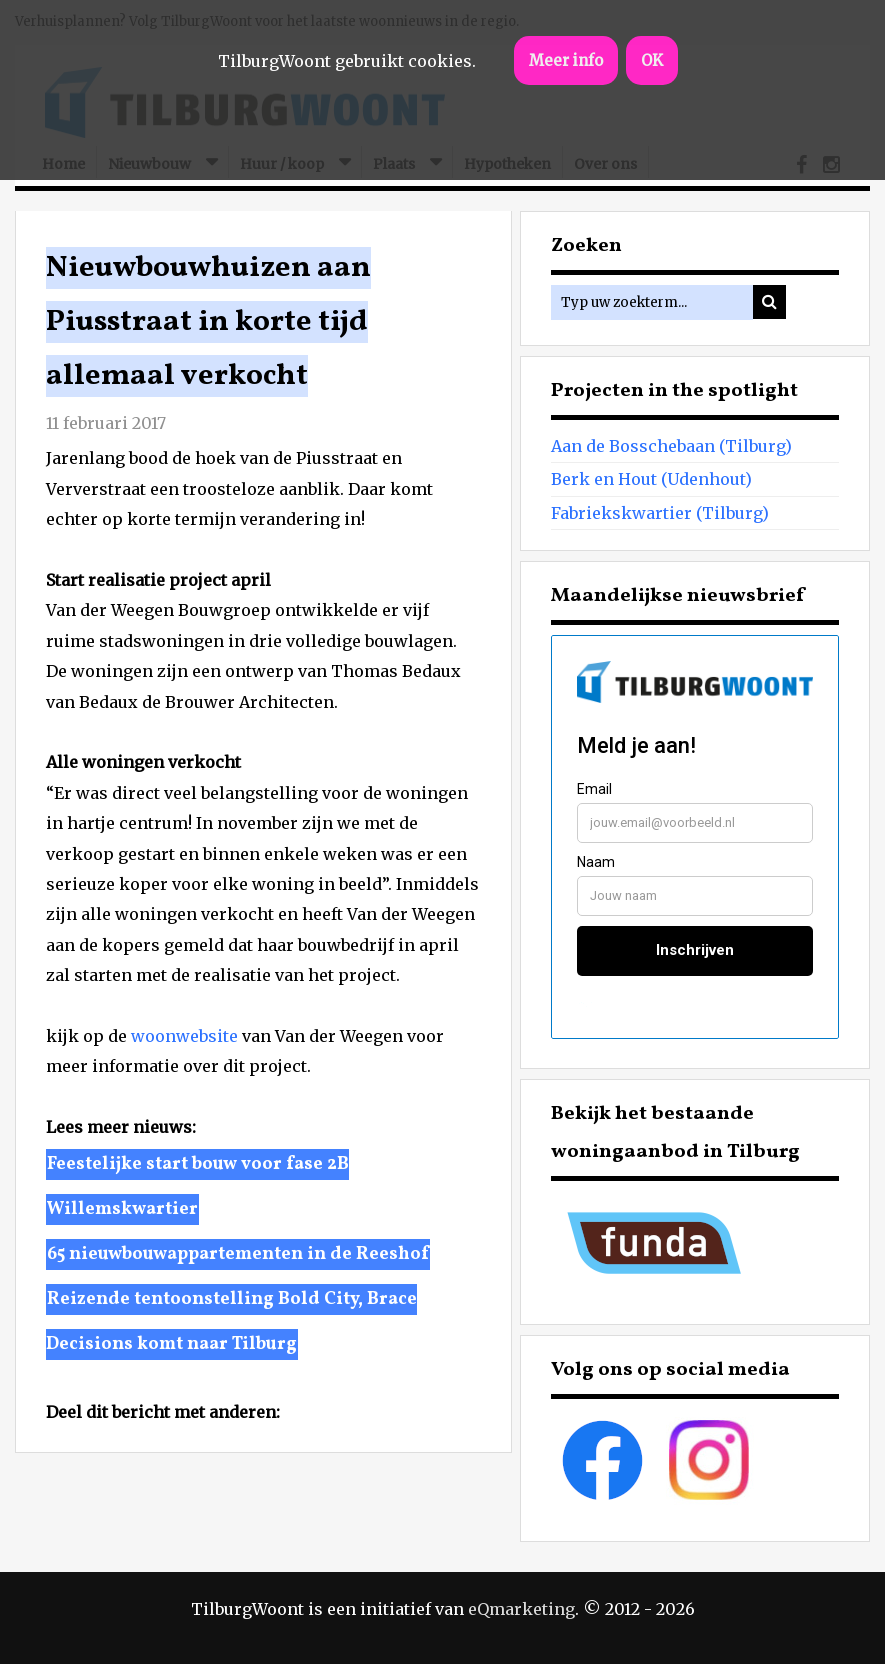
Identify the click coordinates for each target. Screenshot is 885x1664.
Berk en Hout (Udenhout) (651, 479)
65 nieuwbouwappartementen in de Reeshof (238, 1254)
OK (652, 60)
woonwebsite (184, 1036)
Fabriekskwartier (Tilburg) (660, 513)
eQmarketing (521, 1609)
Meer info (566, 60)
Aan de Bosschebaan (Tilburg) (671, 446)
